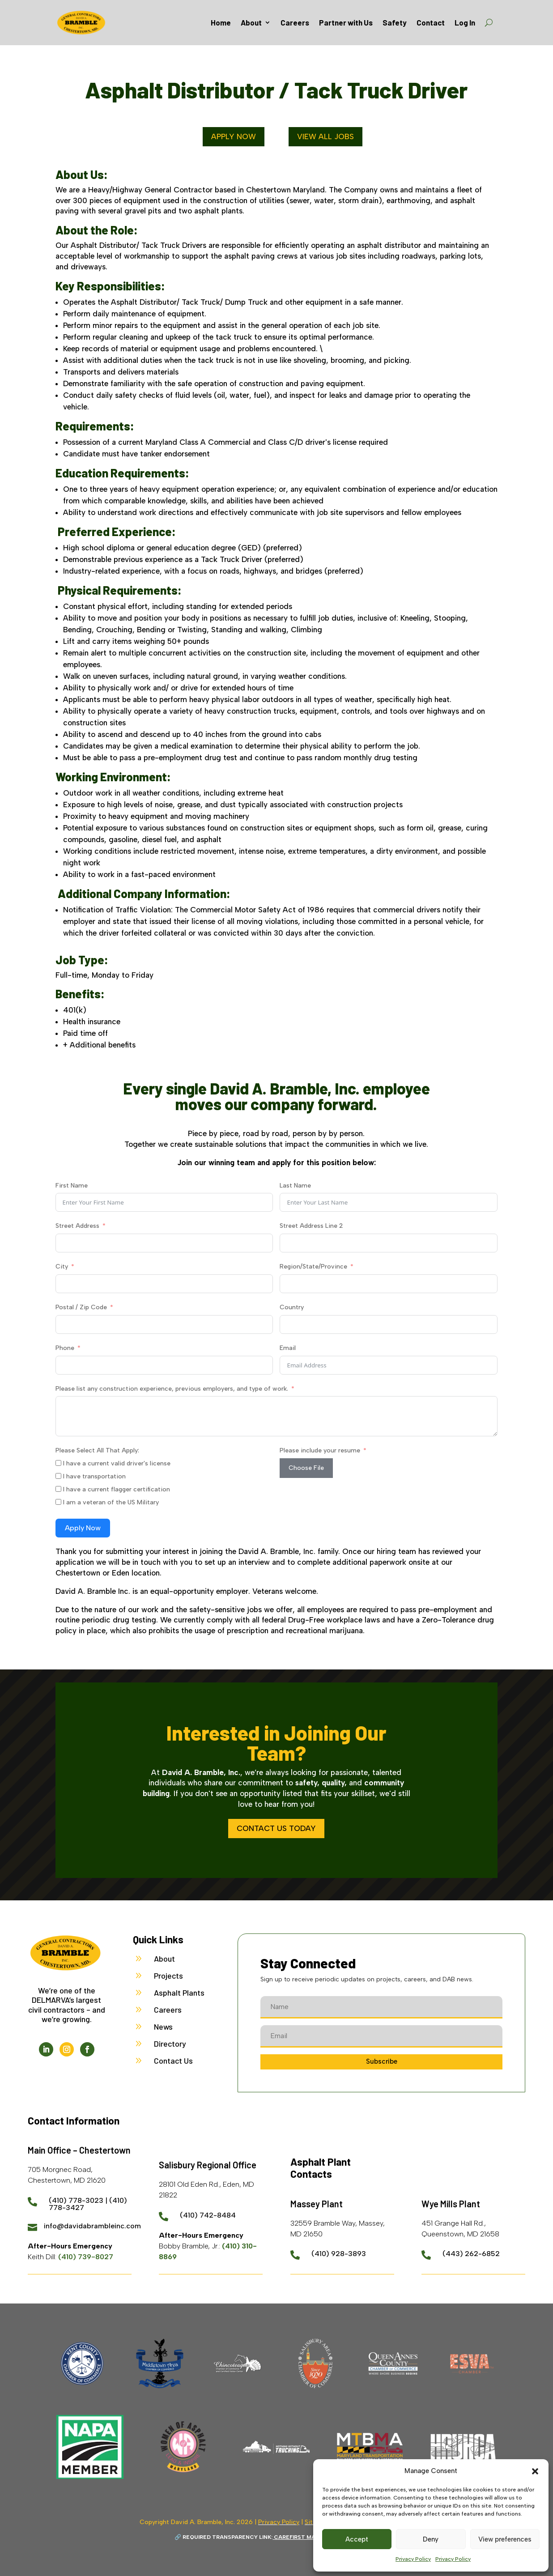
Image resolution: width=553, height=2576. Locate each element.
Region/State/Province (313, 1266)
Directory (170, 2043)
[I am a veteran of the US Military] (58, 1502)
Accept (356, 2539)
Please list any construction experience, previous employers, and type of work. (171, 1388)
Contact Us (173, 2060)
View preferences (505, 2539)
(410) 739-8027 (85, 2256)
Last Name (295, 1185)
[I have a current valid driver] (58, 1463)
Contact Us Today (276, 1828)
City (61, 1266)
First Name (71, 1185)
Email (288, 1348)
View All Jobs (325, 136)
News (163, 2026)
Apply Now (233, 136)
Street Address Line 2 (311, 1226)
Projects (168, 1975)
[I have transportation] (58, 1476)
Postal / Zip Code (81, 1307)
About (251, 22)
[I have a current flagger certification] (58, 1489)
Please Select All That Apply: (97, 1450)
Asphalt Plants (179, 1992)
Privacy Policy (413, 2559)
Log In (465, 22)
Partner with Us (346, 22)
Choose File (306, 1468)
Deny (430, 2539)
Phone (64, 1348)
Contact (431, 22)
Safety (395, 22)
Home (221, 22)
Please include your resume (320, 1450)
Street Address (77, 1226)
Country (292, 1307)
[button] (535, 2471)
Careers (295, 22)
